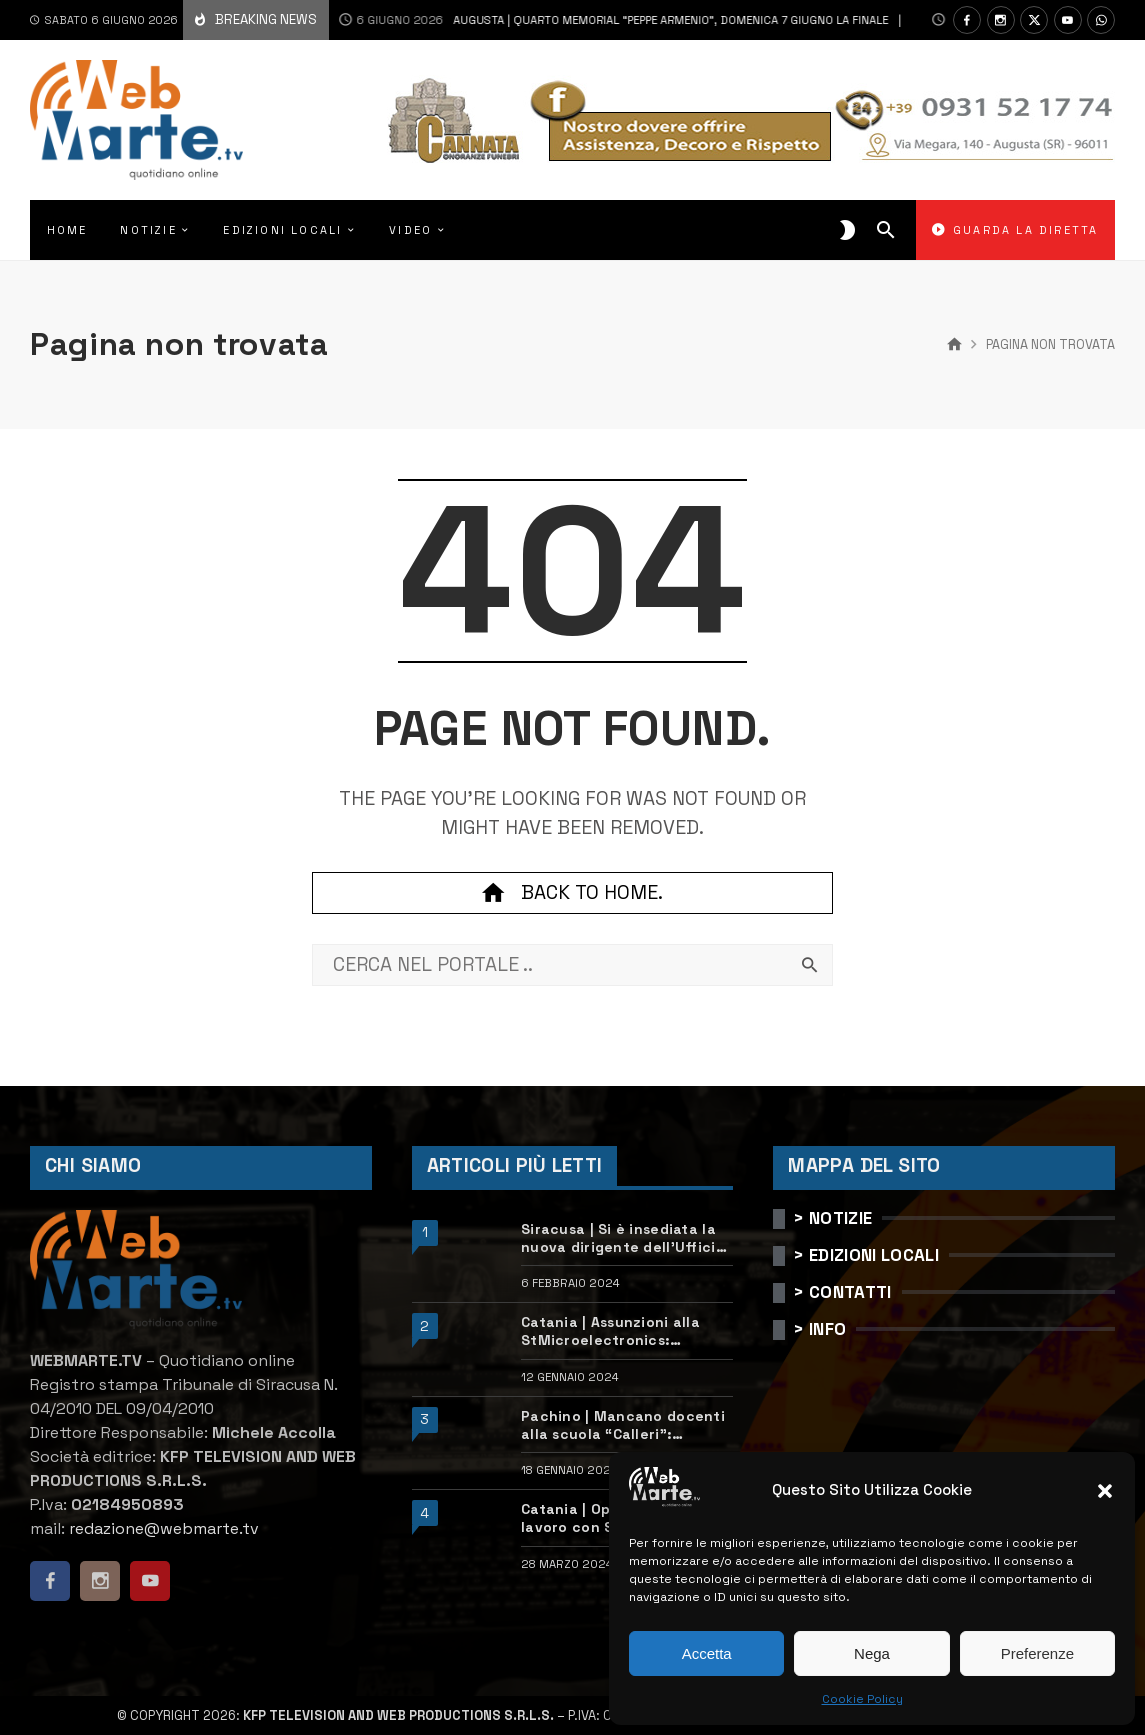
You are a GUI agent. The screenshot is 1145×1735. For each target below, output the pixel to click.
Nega (872, 1653)
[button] (1105, 1491)
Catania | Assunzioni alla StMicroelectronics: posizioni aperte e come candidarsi (610, 1331)
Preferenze (1037, 1653)
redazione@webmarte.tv (164, 1528)
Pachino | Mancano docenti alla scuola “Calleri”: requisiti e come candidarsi (623, 1425)
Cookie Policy (862, 1699)
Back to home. (572, 893)
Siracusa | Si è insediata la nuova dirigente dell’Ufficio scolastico (623, 1238)
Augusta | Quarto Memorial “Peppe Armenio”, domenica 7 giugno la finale (593, 20)
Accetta (707, 1653)
